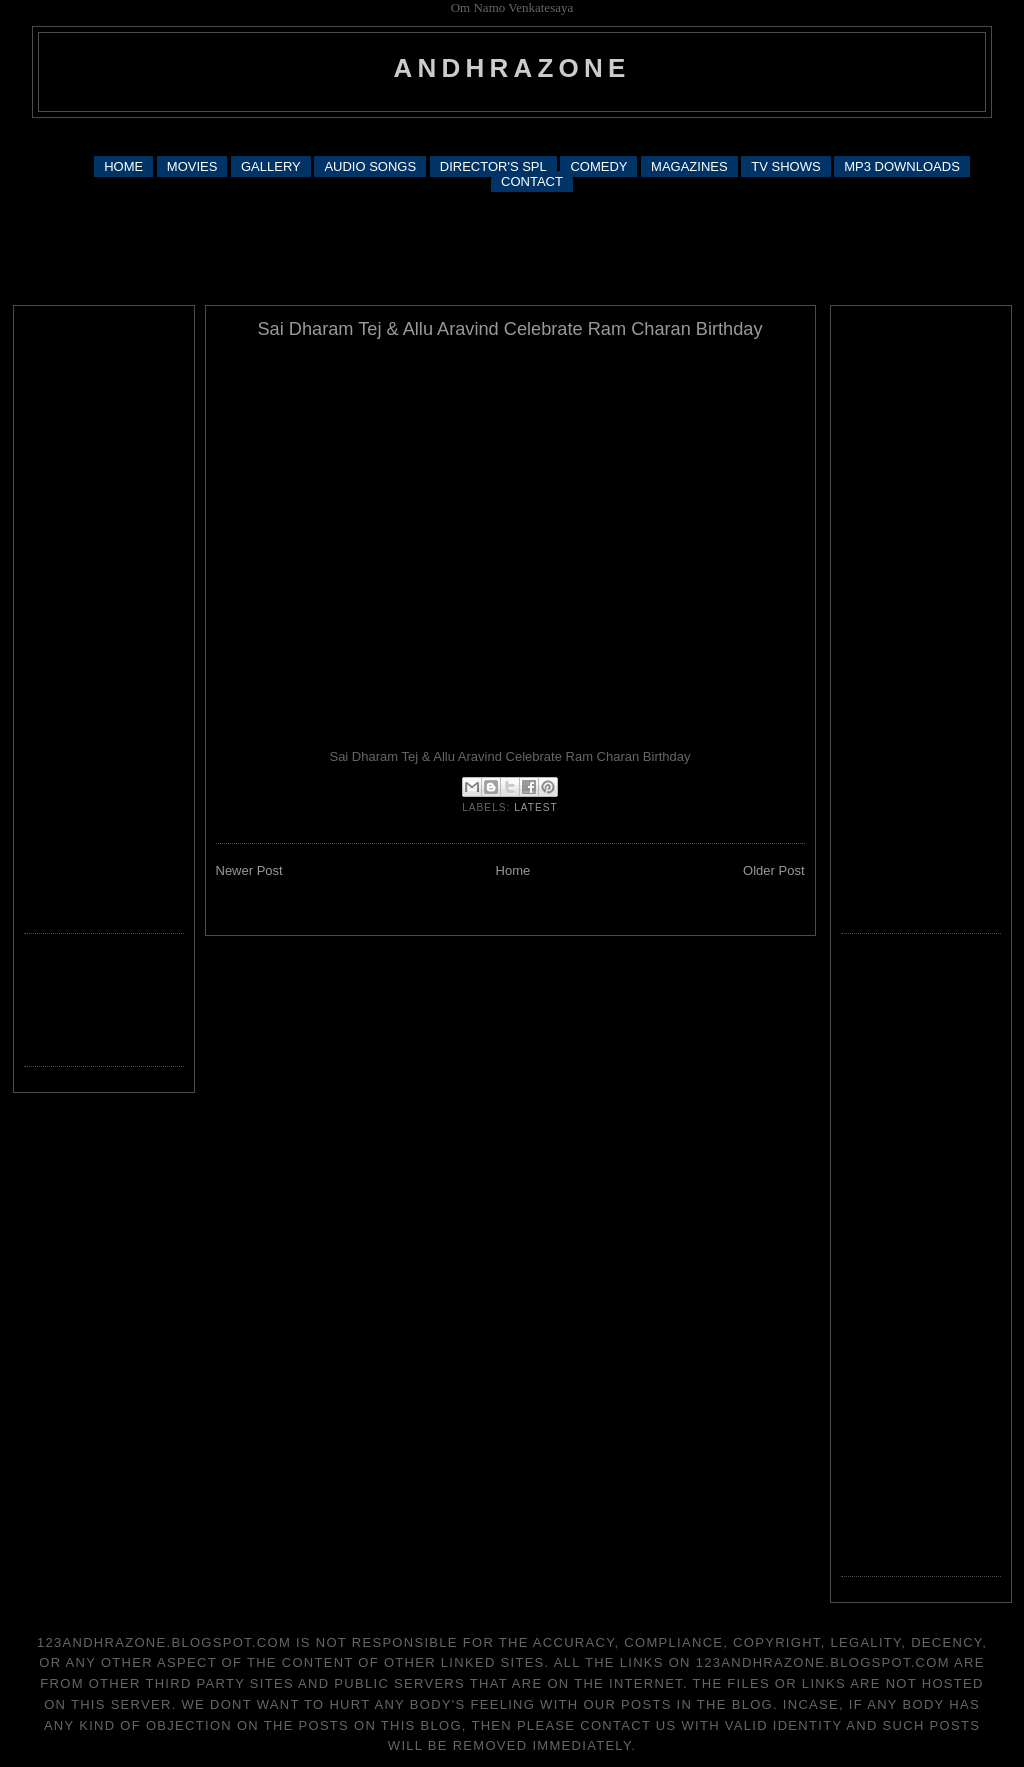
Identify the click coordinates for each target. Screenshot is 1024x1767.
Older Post (773, 870)
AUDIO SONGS (370, 166)
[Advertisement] (512, 135)
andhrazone (512, 68)
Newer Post (249, 870)
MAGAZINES (689, 166)
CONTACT (532, 181)
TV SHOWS (785, 166)
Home (513, 870)
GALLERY (271, 166)
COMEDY (598, 166)
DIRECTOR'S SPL (493, 166)
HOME (123, 166)
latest (536, 807)
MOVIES (192, 166)
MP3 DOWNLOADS (902, 166)
